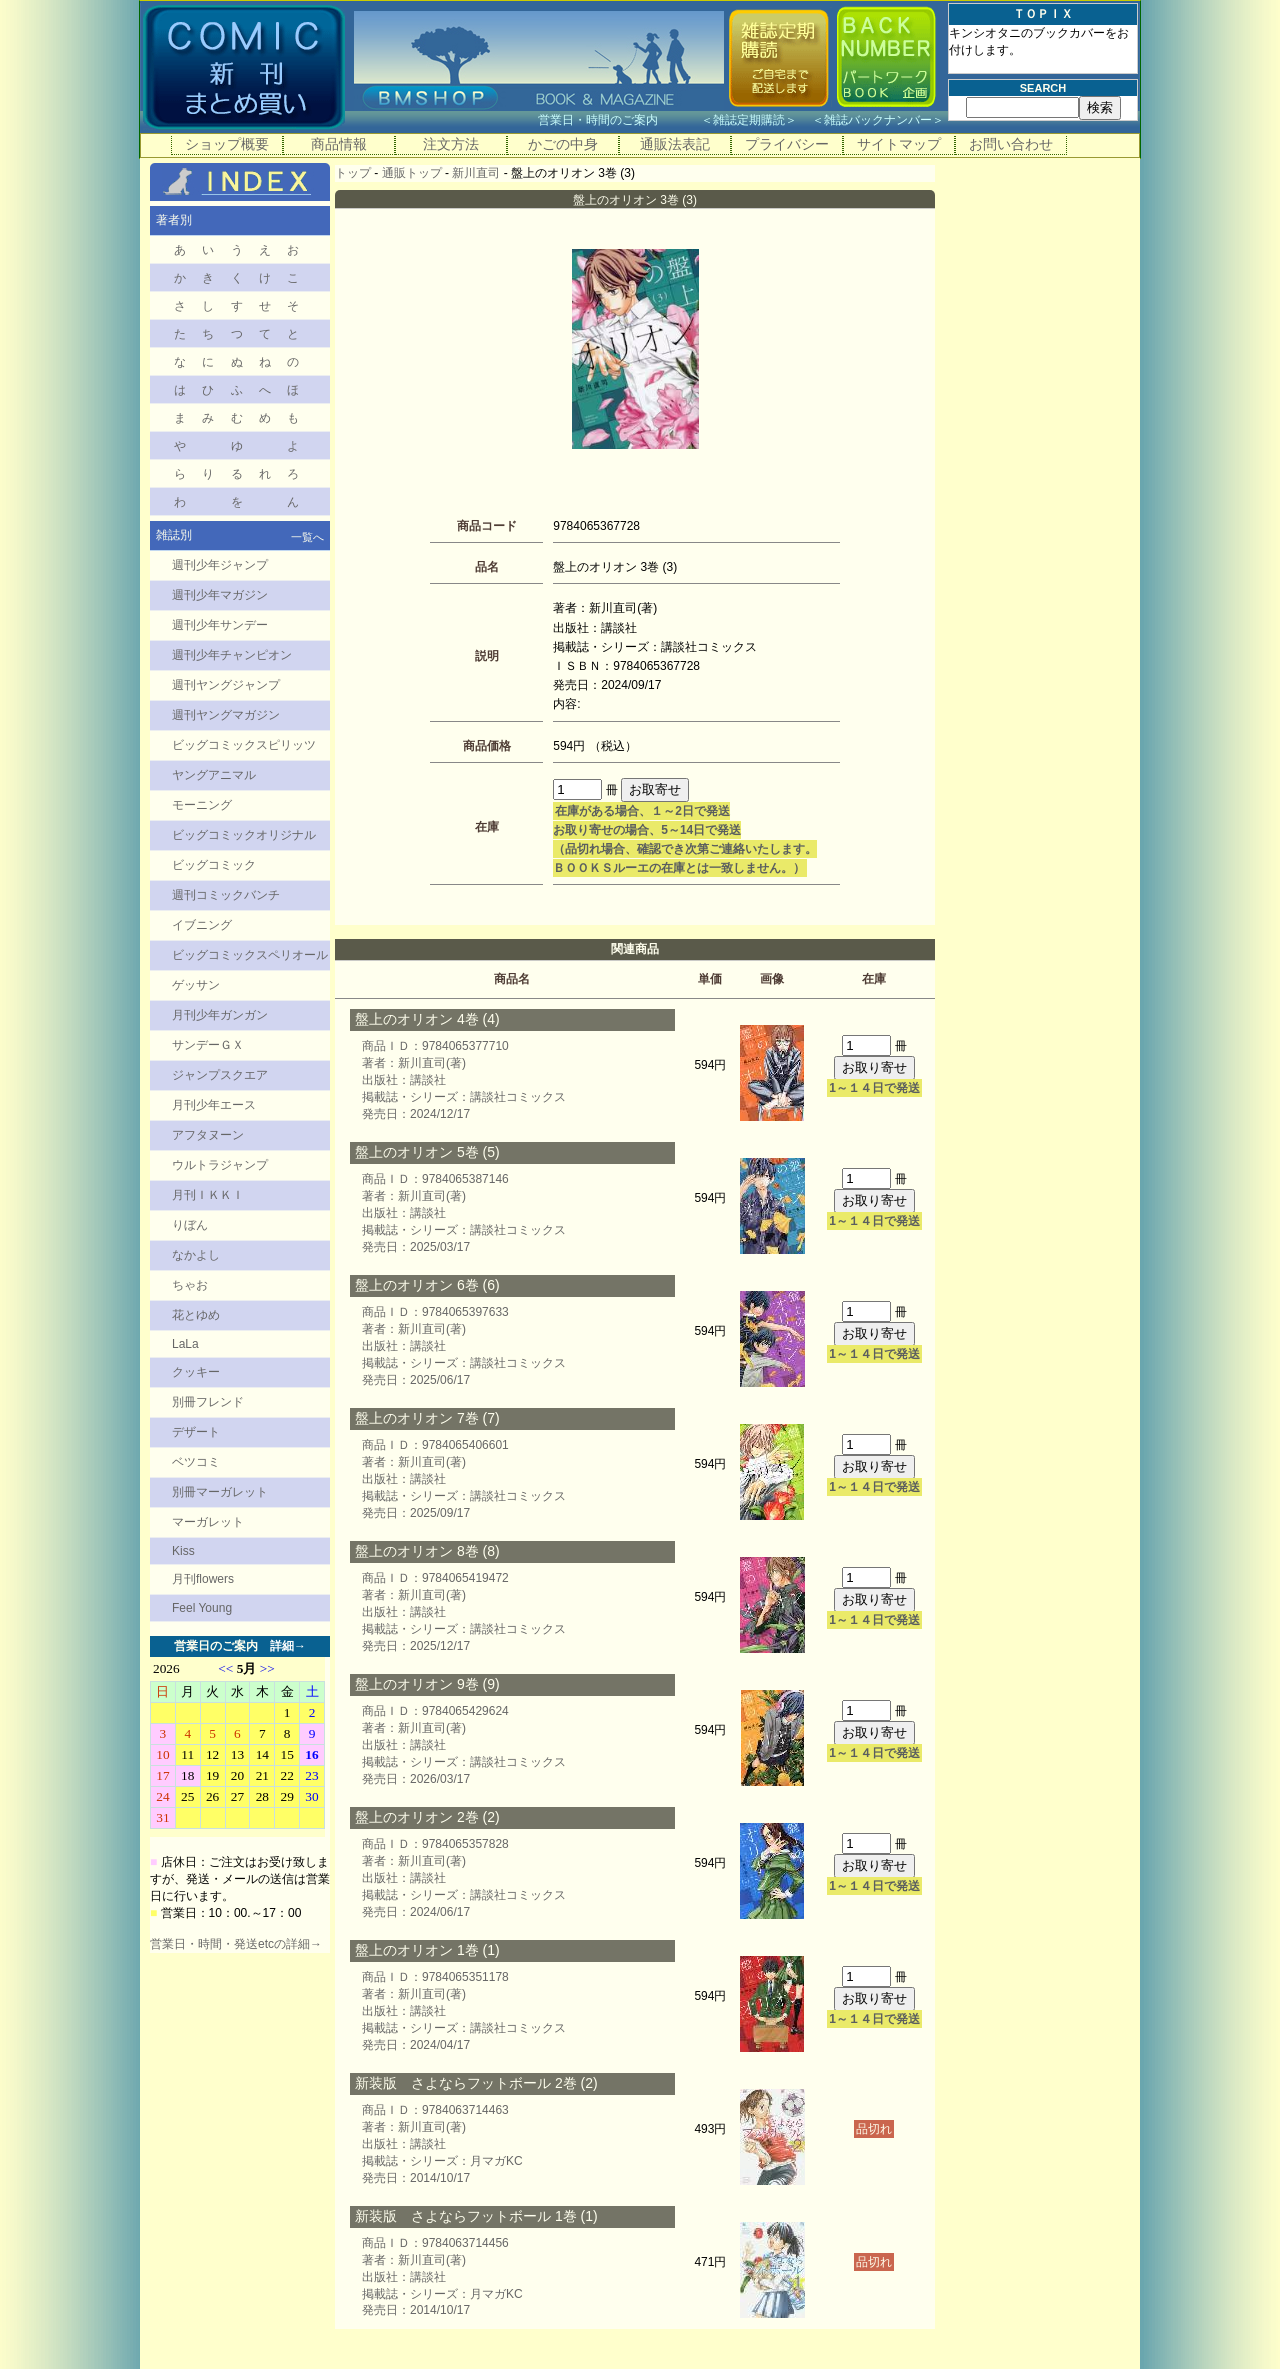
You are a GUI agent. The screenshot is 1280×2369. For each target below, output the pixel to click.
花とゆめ (196, 1315)
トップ (353, 173)
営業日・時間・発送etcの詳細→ (236, 1944)
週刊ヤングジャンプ (226, 685)
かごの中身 (563, 144)
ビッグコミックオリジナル (244, 835)
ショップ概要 (227, 144)
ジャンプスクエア (220, 1075)
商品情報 (339, 144)
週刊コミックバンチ (226, 895)
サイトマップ (899, 144)
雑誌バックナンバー (878, 120)
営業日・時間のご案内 (617, 120)
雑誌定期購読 (749, 120)
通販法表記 (675, 144)
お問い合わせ (1011, 144)
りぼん (190, 1225)
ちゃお (190, 1285)
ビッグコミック (214, 865)
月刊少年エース (214, 1105)
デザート (196, 1432)
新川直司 (476, 173)
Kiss (183, 1551)
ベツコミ (196, 1462)
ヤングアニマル (214, 775)
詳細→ (288, 1646)
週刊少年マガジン (220, 595)
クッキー (196, 1372)
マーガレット (208, 1522)
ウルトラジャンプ (220, 1165)
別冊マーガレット (220, 1492)
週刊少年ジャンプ (220, 565)
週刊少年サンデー (220, 625)
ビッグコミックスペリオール (250, 955)
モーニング (202, 805)
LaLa (185, 1344)
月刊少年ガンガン (220, 1015)
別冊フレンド (208, 1402)
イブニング (202, 925)
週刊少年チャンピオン (232, 655)
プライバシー (787, 144)
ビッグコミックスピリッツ (244, 745)
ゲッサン (196, 985)
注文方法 (451, 144)
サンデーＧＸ (208, 1045)
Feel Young (202, 1608)
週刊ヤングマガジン (226, 715)
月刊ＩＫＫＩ (208, 1195)
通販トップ (412, 173)
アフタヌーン (208, 1135)
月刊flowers (203, 1579)
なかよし (196, 1255)
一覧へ (307, 537)
